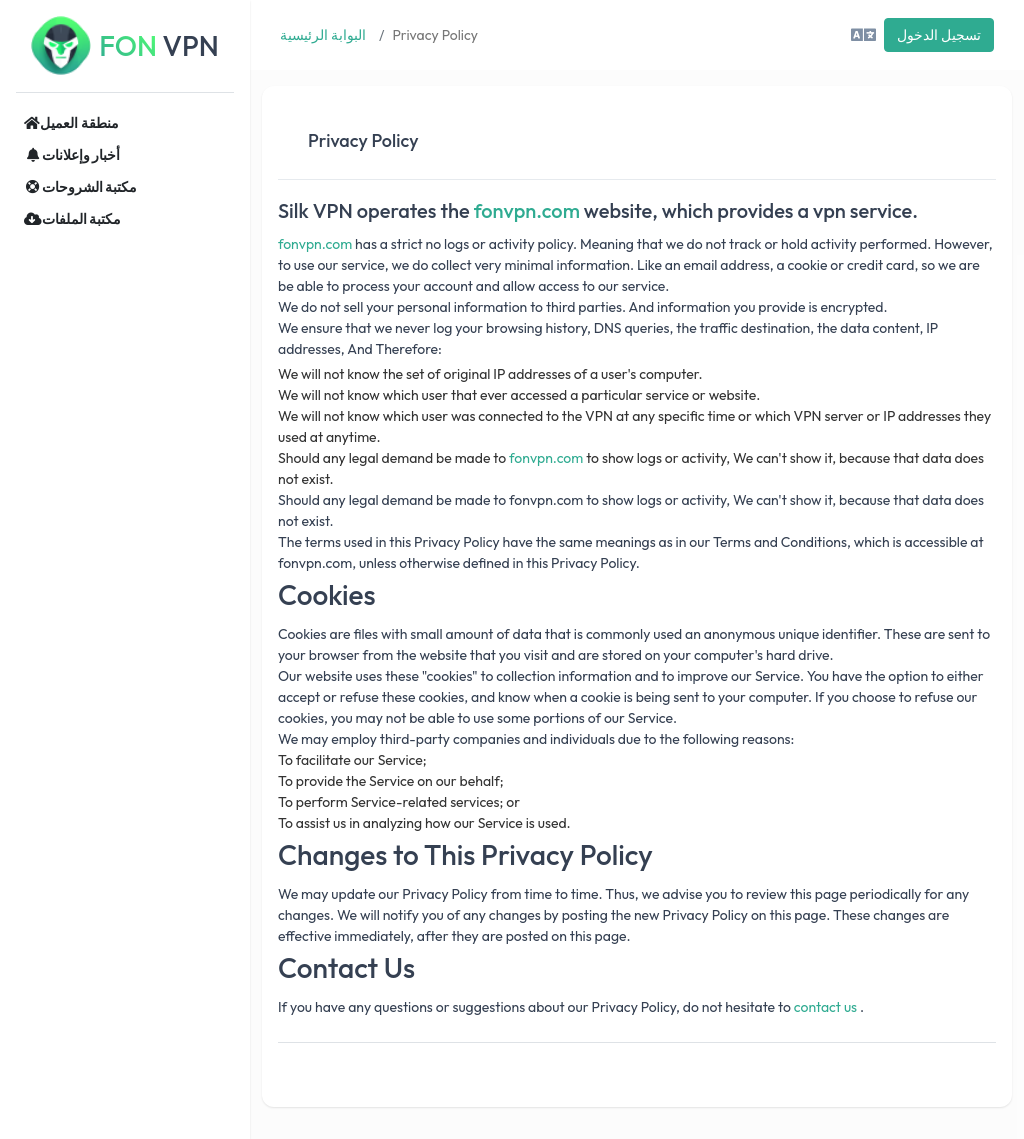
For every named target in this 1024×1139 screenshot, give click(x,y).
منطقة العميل (71, 123)
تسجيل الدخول (939, 35)
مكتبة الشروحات (80, 187)
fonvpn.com (527, 210)
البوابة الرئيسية (323, 35)
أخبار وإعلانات (72, 155)
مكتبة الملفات (72, 219)
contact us (825, 1007)
